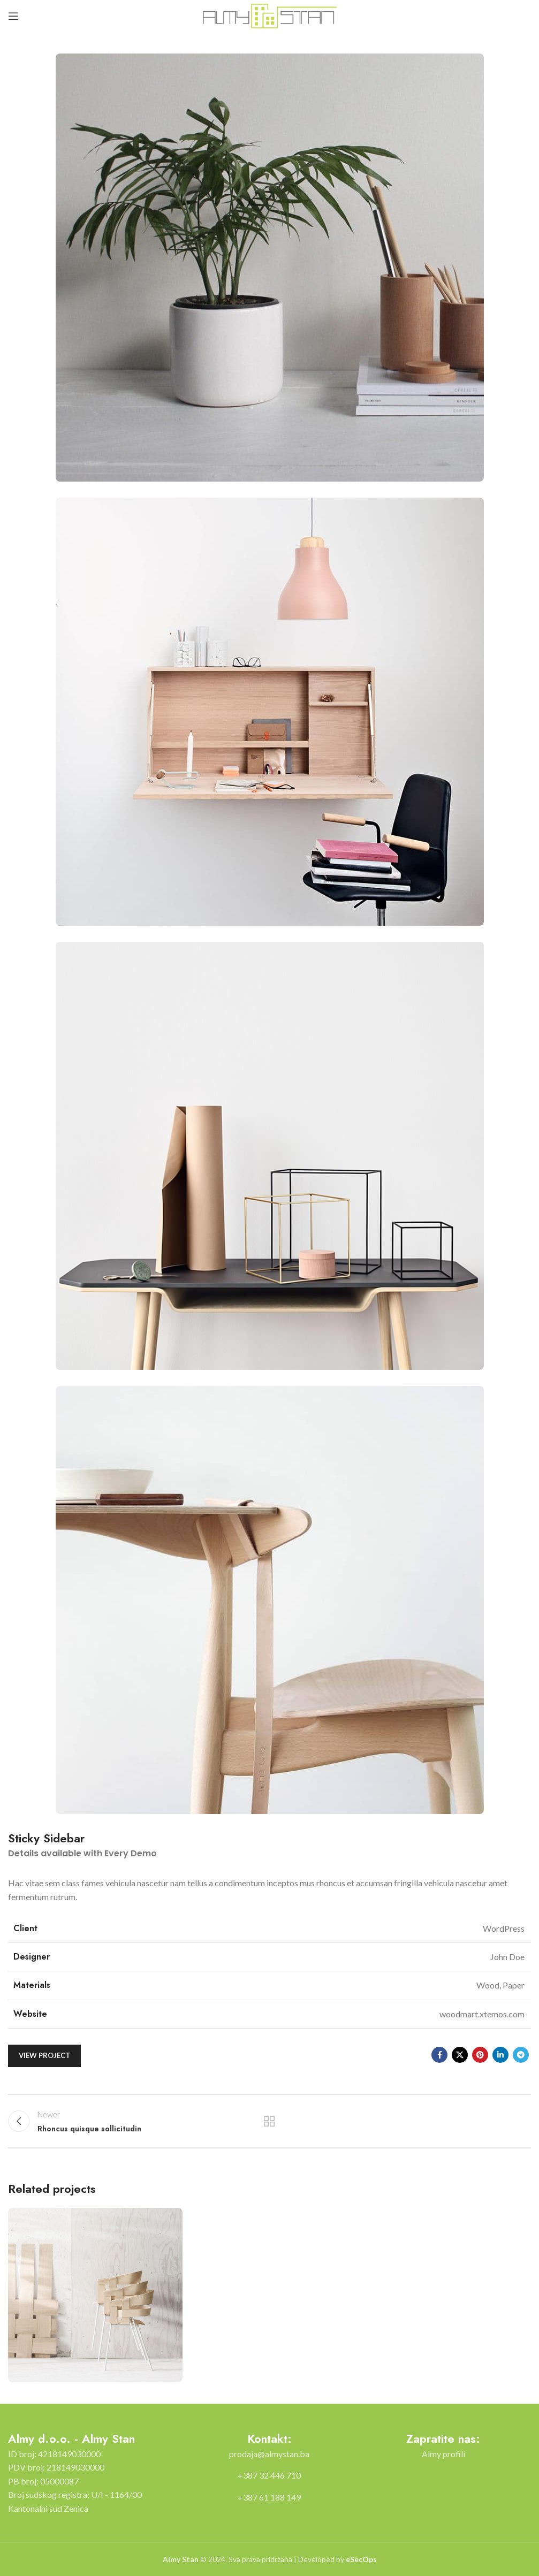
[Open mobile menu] (13, 16)
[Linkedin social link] (500, 2055)
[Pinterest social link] (480, 2055)
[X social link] (460, 2055)
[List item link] (269, 2454)
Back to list (269, 2121)
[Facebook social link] (439, 2055)
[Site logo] (270, 15)
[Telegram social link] (521, 2055)
